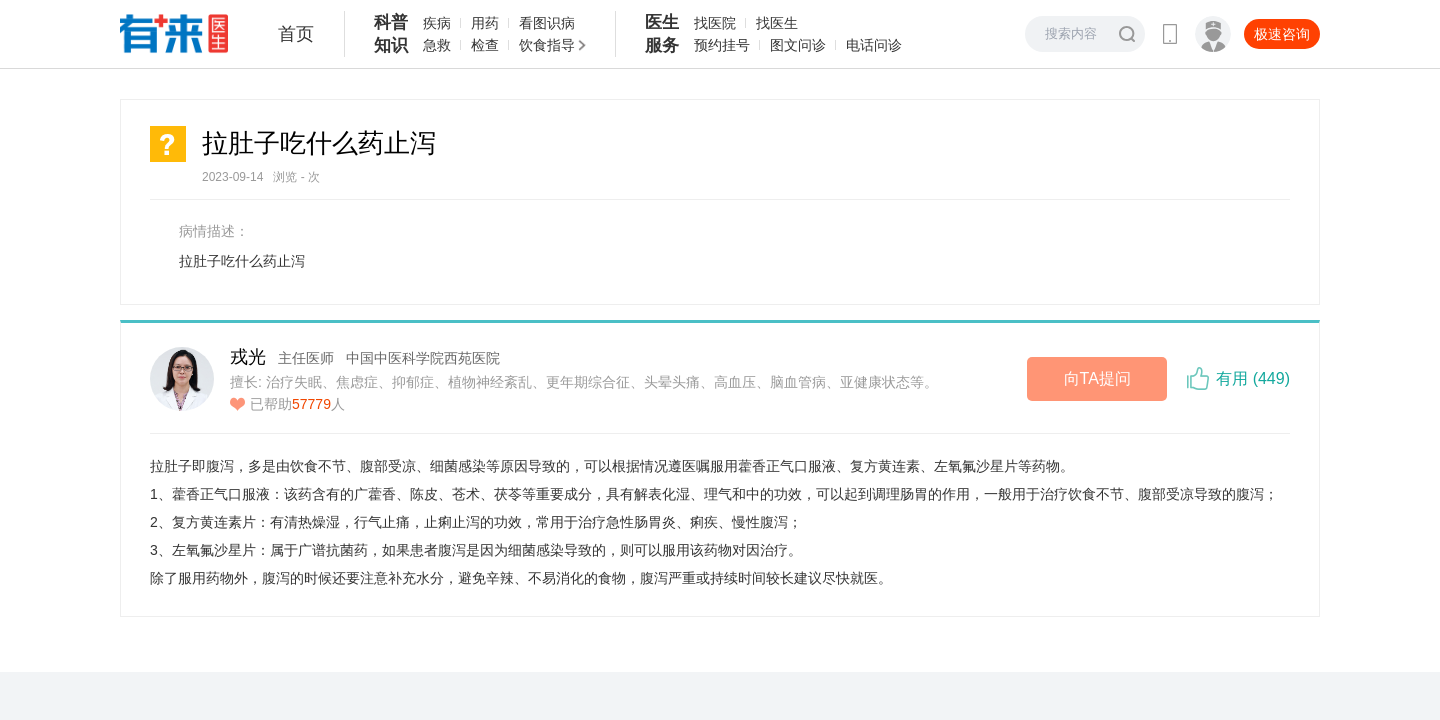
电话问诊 (874, 45)
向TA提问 (1097, 378)
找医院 (715, 23)
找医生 (777, 23)
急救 (437, 45)
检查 (485, 45)
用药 (485, 23)
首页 (296, 34)
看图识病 (547, 23)
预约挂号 (722, 45)
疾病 (437, 23)
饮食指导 (547, 45)
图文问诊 (798, 45)
